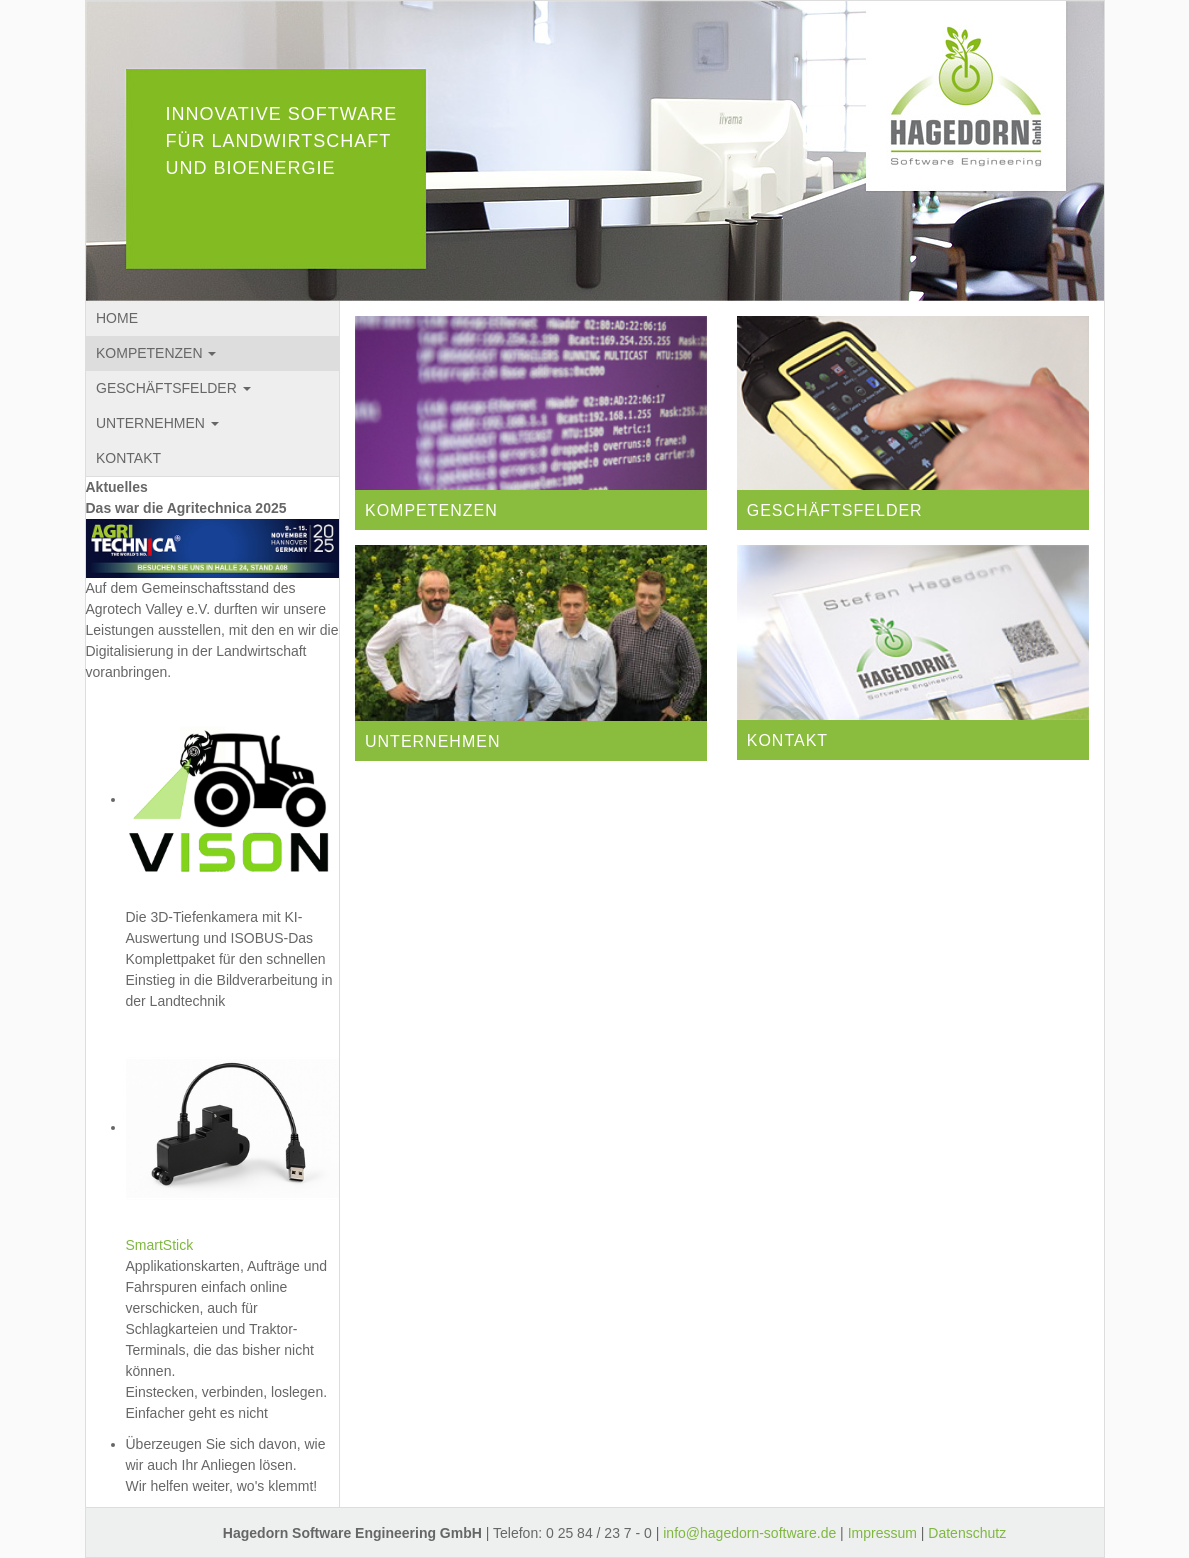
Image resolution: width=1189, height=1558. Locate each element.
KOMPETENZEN (156, 353)
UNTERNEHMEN (157, 423)
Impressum (882, 1533)
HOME (117, 318)
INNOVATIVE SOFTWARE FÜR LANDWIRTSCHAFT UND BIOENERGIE (282, 141)
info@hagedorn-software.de (749, 1533)
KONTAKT (128, 458)
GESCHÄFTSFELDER (173, 388)
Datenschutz (967, 1533)
